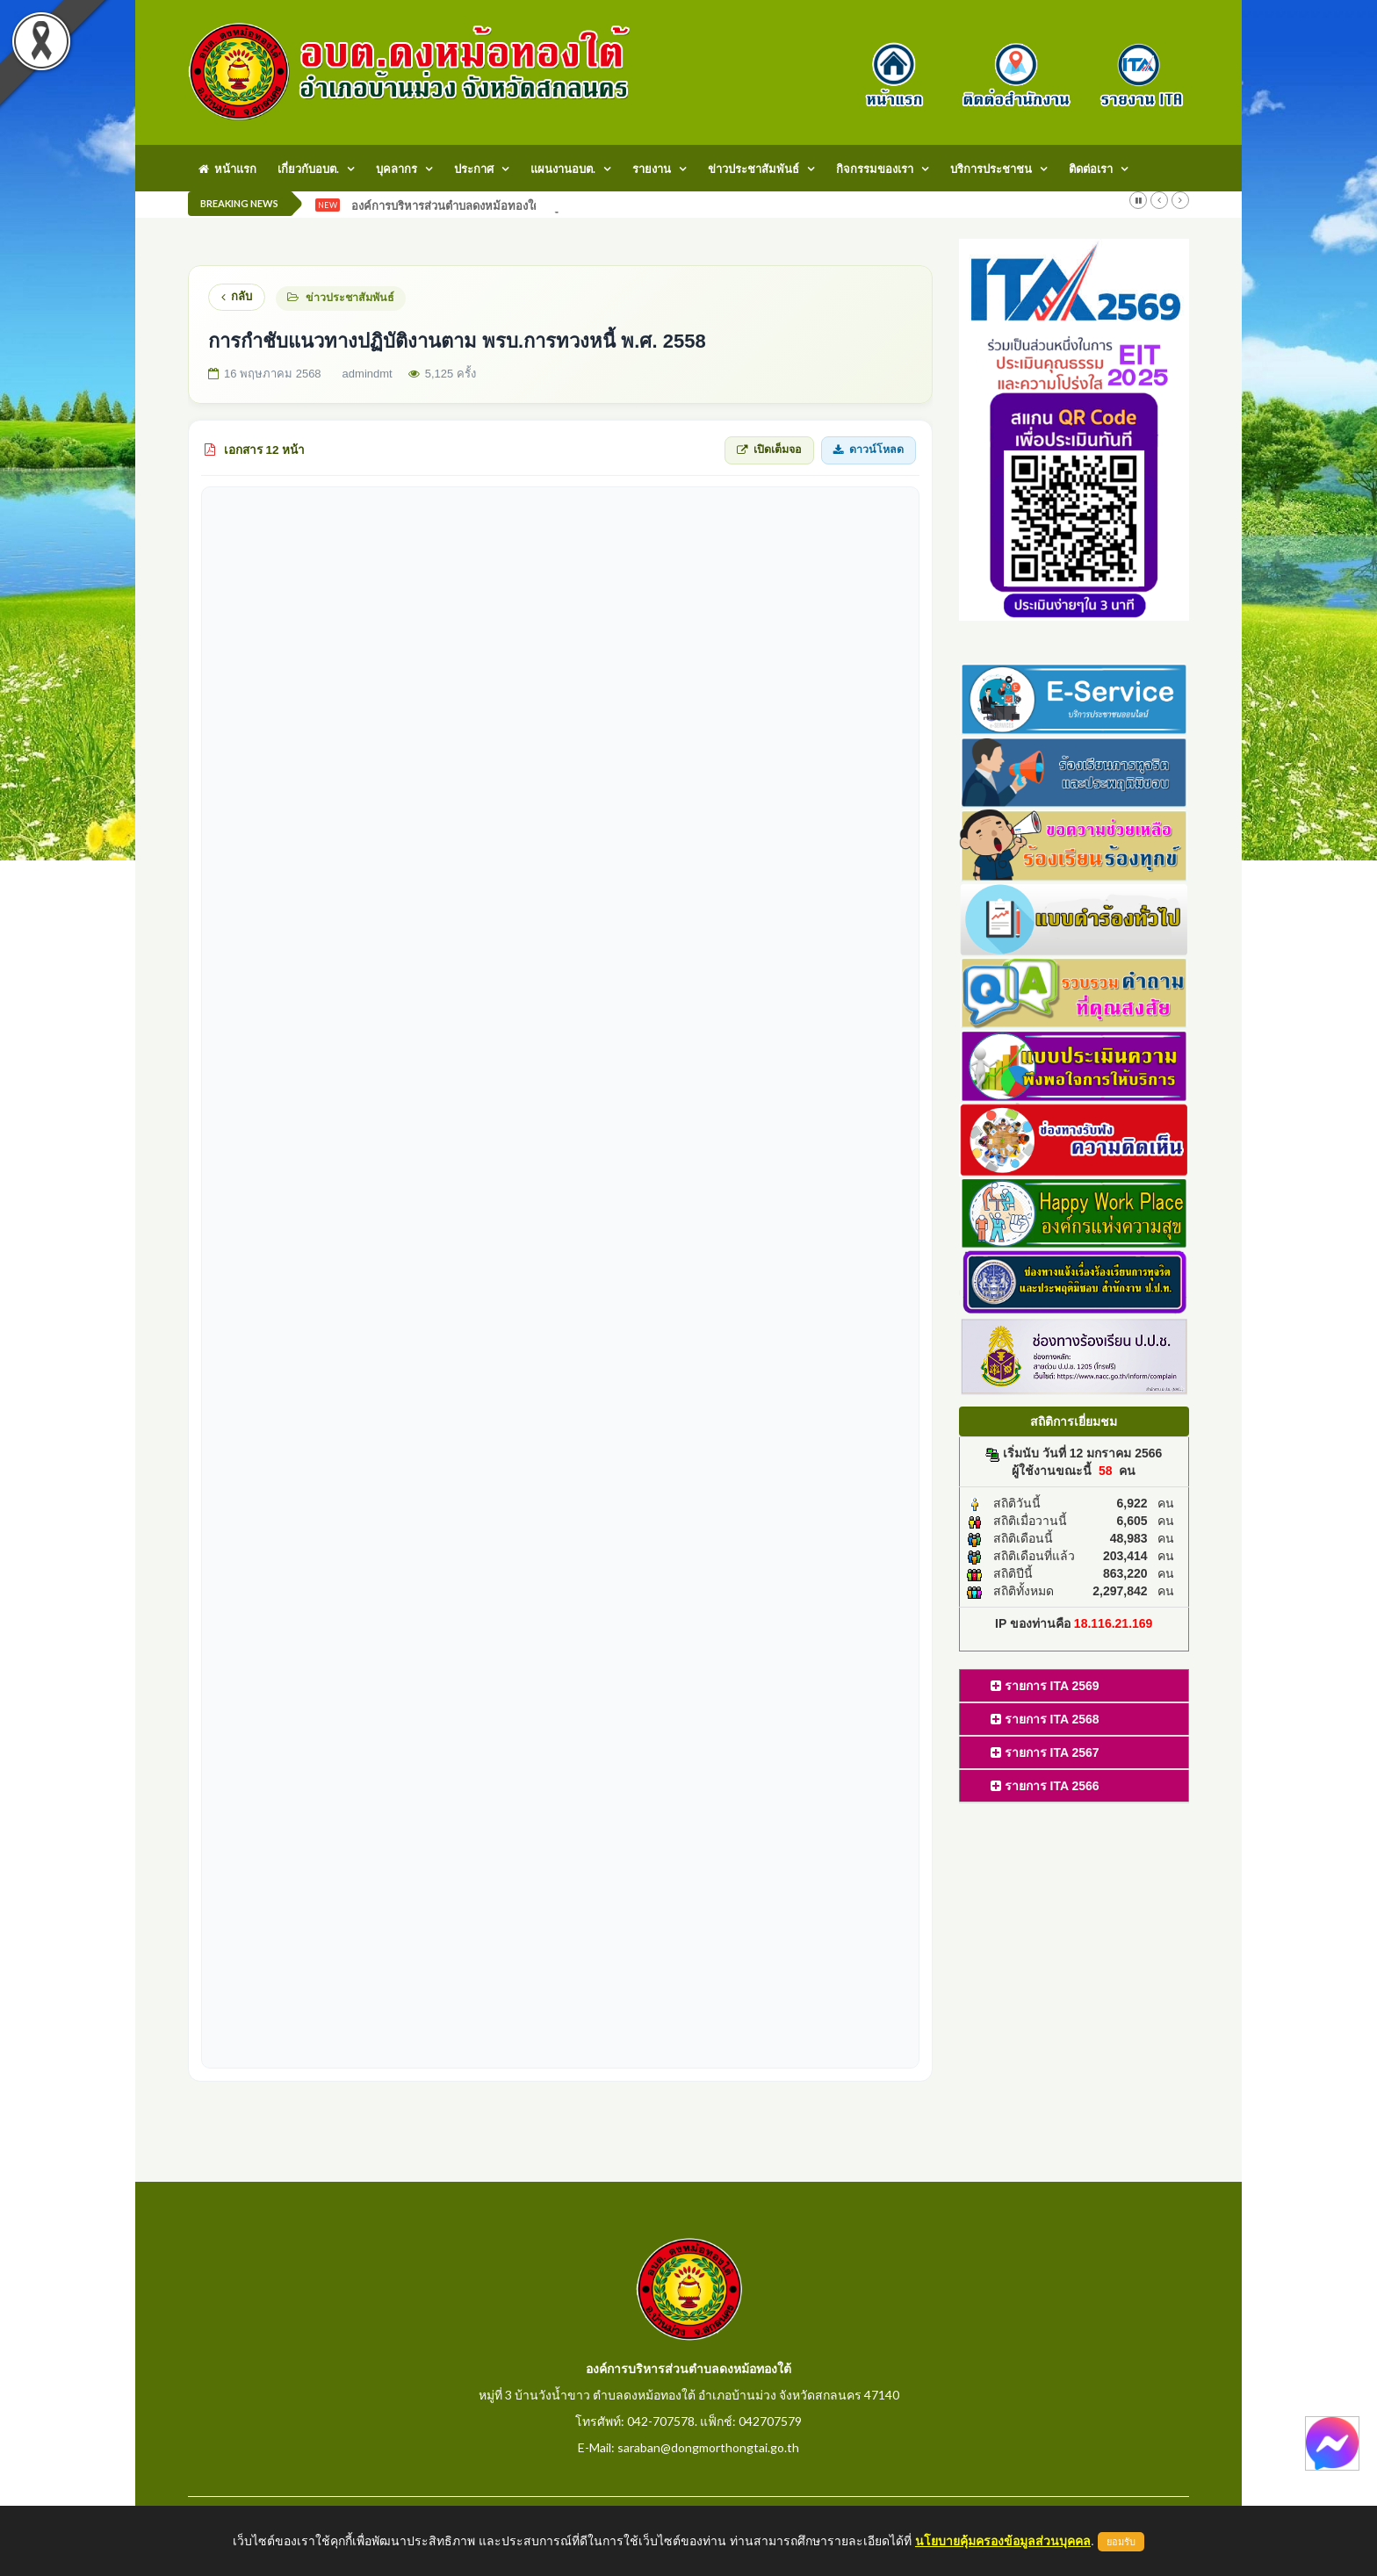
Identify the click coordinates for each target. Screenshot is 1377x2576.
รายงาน (651, 169)
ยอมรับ (1121, 2541)
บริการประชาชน (991, 169)
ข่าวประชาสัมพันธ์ (753, 169)
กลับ (236, 296)
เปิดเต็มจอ (769, 449)
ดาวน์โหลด (868, 449)
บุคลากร (396, 169)
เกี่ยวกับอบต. (308, 169)
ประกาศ (474, 169)
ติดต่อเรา (1091, 169)
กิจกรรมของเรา (874, 169)
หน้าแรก (227, 169)
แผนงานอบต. (562, 169)
